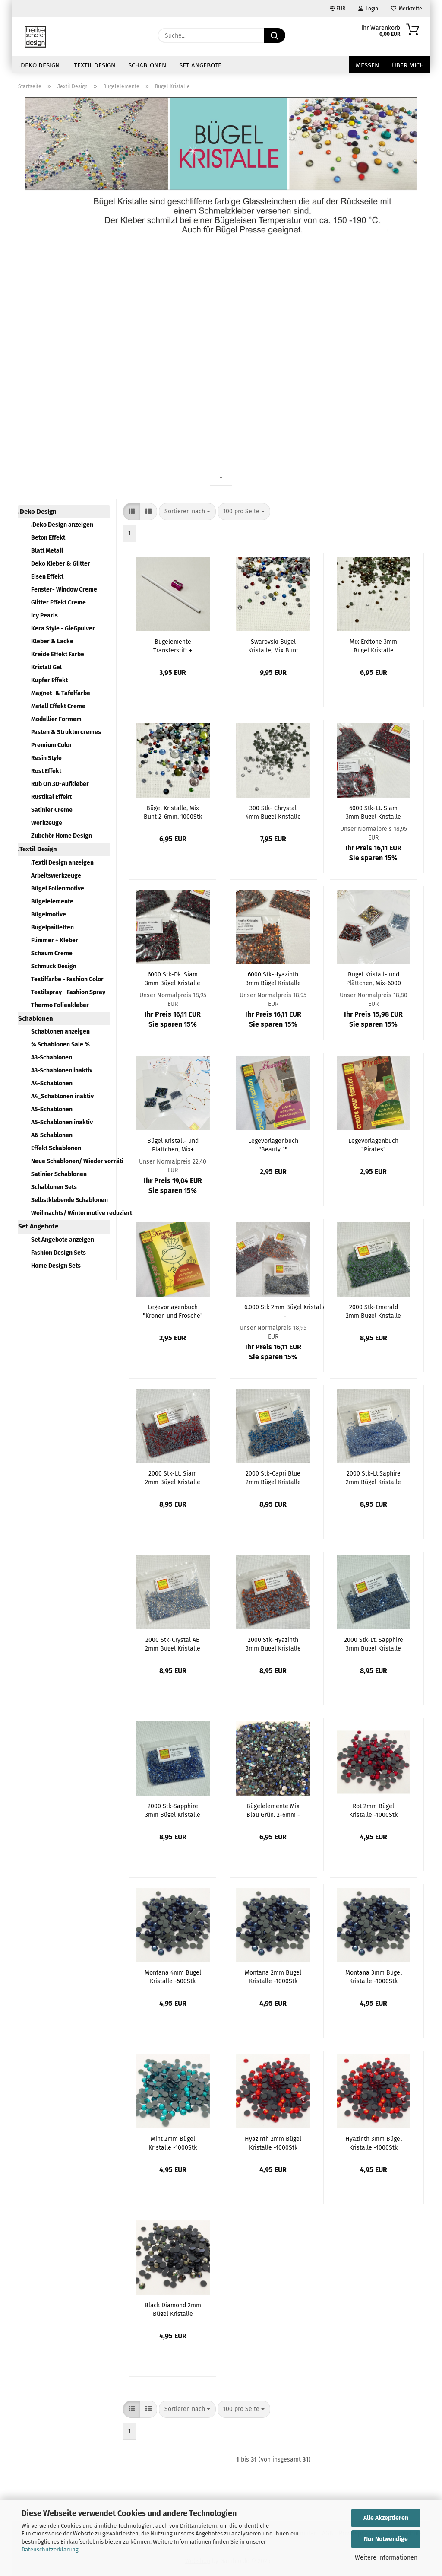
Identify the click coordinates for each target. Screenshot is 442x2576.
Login (368, 9)
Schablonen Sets (54, 1187)
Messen (367, 65)
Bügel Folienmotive (57, 888)
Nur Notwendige (386, 2539)
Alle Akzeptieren (385, 2518)
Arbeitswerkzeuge (56, 875)
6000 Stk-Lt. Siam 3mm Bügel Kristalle (373, 812)
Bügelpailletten (52, 927)
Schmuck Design (53, 966)
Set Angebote (200, 65)
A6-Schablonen (52, 1135)
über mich (408, 65)
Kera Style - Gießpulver (63, 628)
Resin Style (46, 758)
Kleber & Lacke (52, 641)
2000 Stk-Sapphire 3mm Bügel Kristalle (172, 1810)
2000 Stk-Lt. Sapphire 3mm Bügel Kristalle (373, 1643)
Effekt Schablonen (56, 1148)
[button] (131, 511)
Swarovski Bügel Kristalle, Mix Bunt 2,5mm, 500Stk (273, 645)
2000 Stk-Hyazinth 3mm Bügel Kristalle (273, 1643)
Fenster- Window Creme (64, 589)
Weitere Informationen (386, 2557)
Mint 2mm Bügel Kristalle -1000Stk (172, 2142)
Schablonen (147, 65)
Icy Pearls (44, 615)
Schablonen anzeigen (60, 1031)
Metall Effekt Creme (58, 706)
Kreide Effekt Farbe (57, 654)
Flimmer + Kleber (54, 940)
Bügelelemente (52, 901)
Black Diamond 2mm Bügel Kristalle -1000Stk (173, 2309)
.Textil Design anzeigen (62, 862)
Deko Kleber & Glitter (60, 563)
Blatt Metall (47, 550)
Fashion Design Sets (58, 1252)
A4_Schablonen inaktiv (62, 1096)
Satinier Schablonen (59, 1174)
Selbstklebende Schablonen (69, 1200)
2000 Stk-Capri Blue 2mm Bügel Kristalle (273, 1477)
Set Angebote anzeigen (62, 1239)
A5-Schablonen (52, 1109)
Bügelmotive (48, 914)
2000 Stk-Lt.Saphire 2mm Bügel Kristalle (373, 1477)
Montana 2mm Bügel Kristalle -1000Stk (273, 1976)
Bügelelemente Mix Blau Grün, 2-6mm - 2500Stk (273, 1810)
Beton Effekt (48, 537)
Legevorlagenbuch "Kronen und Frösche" (173, 1311)
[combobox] (187, 511)
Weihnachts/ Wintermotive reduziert (70, 1213)
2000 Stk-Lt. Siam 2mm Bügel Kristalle (172, 1477)
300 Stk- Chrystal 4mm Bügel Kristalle (273, 812)
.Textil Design (94, 65)
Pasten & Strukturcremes (66, 732)
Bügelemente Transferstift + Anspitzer (172, 645)
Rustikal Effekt (51, 797)
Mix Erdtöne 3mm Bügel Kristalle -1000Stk (373, 645)
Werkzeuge (46, 823)
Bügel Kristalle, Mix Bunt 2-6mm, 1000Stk (173, 812)
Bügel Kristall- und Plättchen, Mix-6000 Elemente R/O (373, 978)
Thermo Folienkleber (60, 1005)
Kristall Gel (46, 667)
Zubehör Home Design (61, 836)
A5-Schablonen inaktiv (62, 1122)
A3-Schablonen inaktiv (61, 1070)
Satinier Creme (52, 810)
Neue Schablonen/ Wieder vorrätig (70, 1161)
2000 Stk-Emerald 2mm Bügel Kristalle (373, 1311)
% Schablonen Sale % (60, 1044)
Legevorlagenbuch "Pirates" (373, 1144)
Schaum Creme (52, 953)
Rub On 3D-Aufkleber (60, 784)
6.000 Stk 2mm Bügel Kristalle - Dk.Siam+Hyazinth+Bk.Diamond (285, 1311)
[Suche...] (274, 35)
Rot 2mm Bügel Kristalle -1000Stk (373, 1810)
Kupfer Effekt (49, 680)
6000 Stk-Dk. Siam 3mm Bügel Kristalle (172, 978)
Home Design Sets (56, 1265)
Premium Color (51, 745)
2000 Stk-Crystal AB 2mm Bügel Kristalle (172, 1643)
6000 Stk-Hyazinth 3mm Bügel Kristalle (273, 978)
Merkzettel (407, 9)
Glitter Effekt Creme (58, 602)
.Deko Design (39, 65)
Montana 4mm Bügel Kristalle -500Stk (173, 1976)
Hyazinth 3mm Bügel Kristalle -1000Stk (373, 2142)
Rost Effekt (46, 771)
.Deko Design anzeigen (62, 524)
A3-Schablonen (51, 1057)
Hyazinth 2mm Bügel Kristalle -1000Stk (273, 2142)
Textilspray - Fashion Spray (68, 992)
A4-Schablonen (52, 1083)
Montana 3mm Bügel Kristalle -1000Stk (373, 1976)
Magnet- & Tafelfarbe (60, 693)
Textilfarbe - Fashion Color (67, 979)
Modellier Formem (56, 719)
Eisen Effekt (47, 576)
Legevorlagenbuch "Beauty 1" (273, 1144)
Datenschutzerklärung (50, 2549)
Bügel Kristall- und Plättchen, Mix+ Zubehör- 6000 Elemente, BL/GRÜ (173, 1144)
